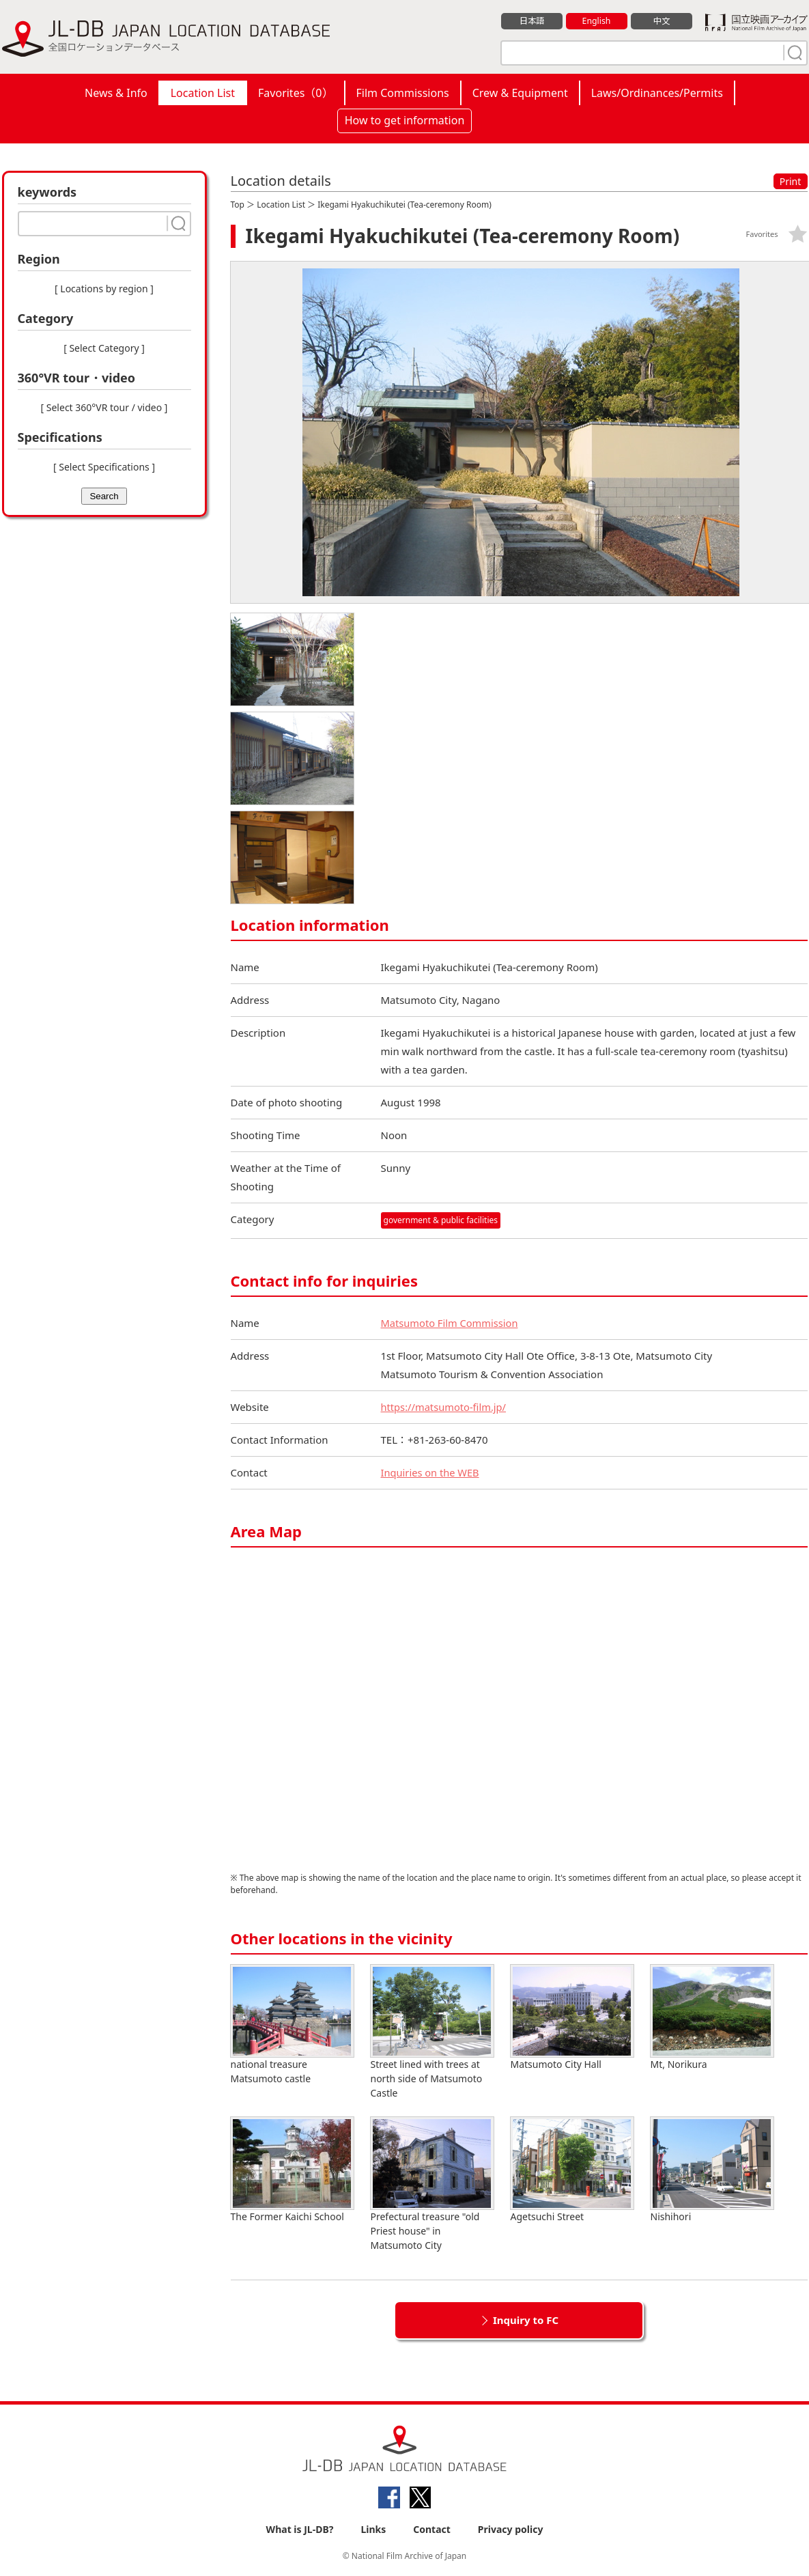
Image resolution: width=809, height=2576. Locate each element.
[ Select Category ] (104, 347)
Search (103, 496)
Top (237, 204)
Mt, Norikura (712, 2018)
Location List (203, 92)
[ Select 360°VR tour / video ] (104, 407)
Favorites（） (295, 92)
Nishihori (712, 2170)
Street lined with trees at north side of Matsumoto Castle (432, 2032)
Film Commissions (402, 92)
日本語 (531, 21)
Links (373, 2529)
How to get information (405, 120)
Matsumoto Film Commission (451, 1323)
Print (790, 181)
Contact (432, 2529)
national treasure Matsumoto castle (292, 2025)
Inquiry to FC (525, 2320)
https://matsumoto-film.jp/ (445, 1407)
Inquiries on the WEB (431, 1472)
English (596, 21)
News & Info (116, 92)
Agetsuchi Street (572, 2170)
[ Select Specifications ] (104, 466)
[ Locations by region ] (104, 288)
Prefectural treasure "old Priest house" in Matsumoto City (432, 2184)
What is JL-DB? (300, 2529)
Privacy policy (510, 2529)
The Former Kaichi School (292, 2170)
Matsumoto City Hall (572, 2018)
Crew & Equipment (520, 92)
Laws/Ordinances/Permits (657, 92)
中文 (661, 21)
